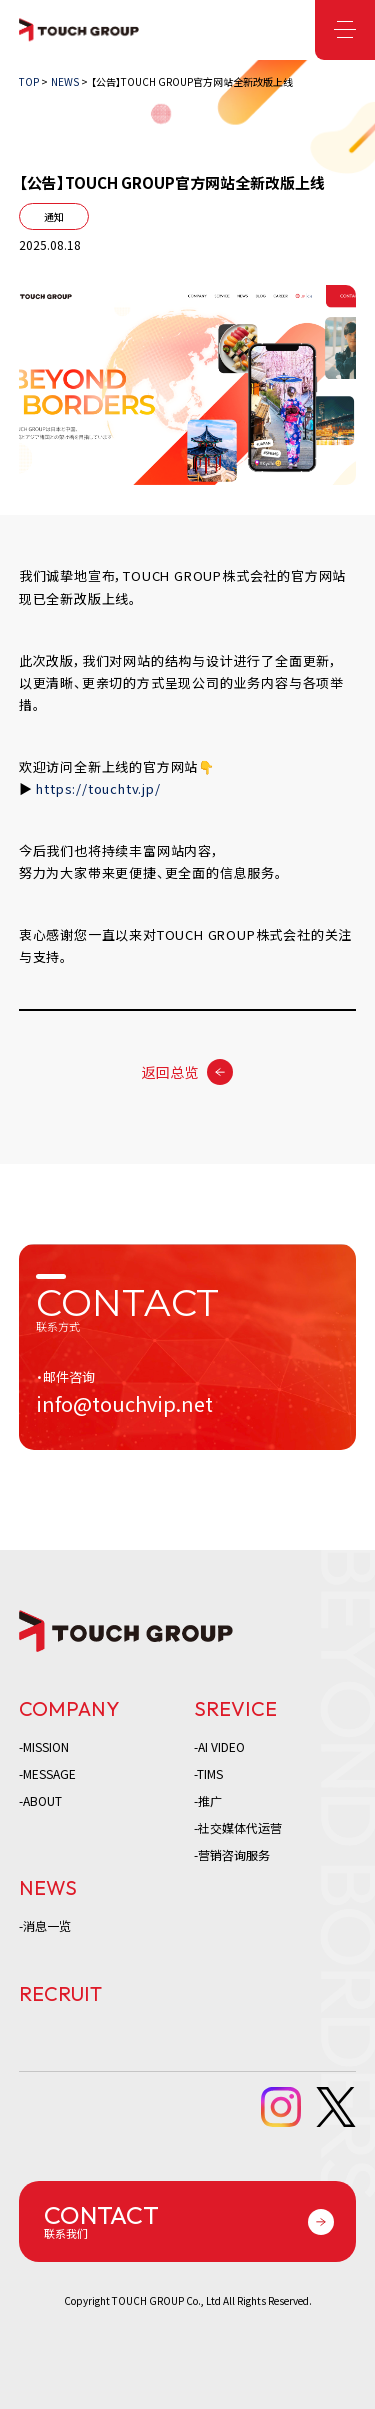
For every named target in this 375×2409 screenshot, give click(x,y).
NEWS (48, 1887)
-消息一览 (45, 1925)
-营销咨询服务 (232, 1854)
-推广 (208, 1800)
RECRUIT (60, 1993)
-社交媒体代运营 (238, 1827)
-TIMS (208, 1773)
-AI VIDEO (219, 1746)
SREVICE (235, 1708)
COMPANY (69, 1708)
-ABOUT (40, 1800)
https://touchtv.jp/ (98, 788)
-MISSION (44, 1746)
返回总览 (170, 1072)
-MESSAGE (47, 1773)
